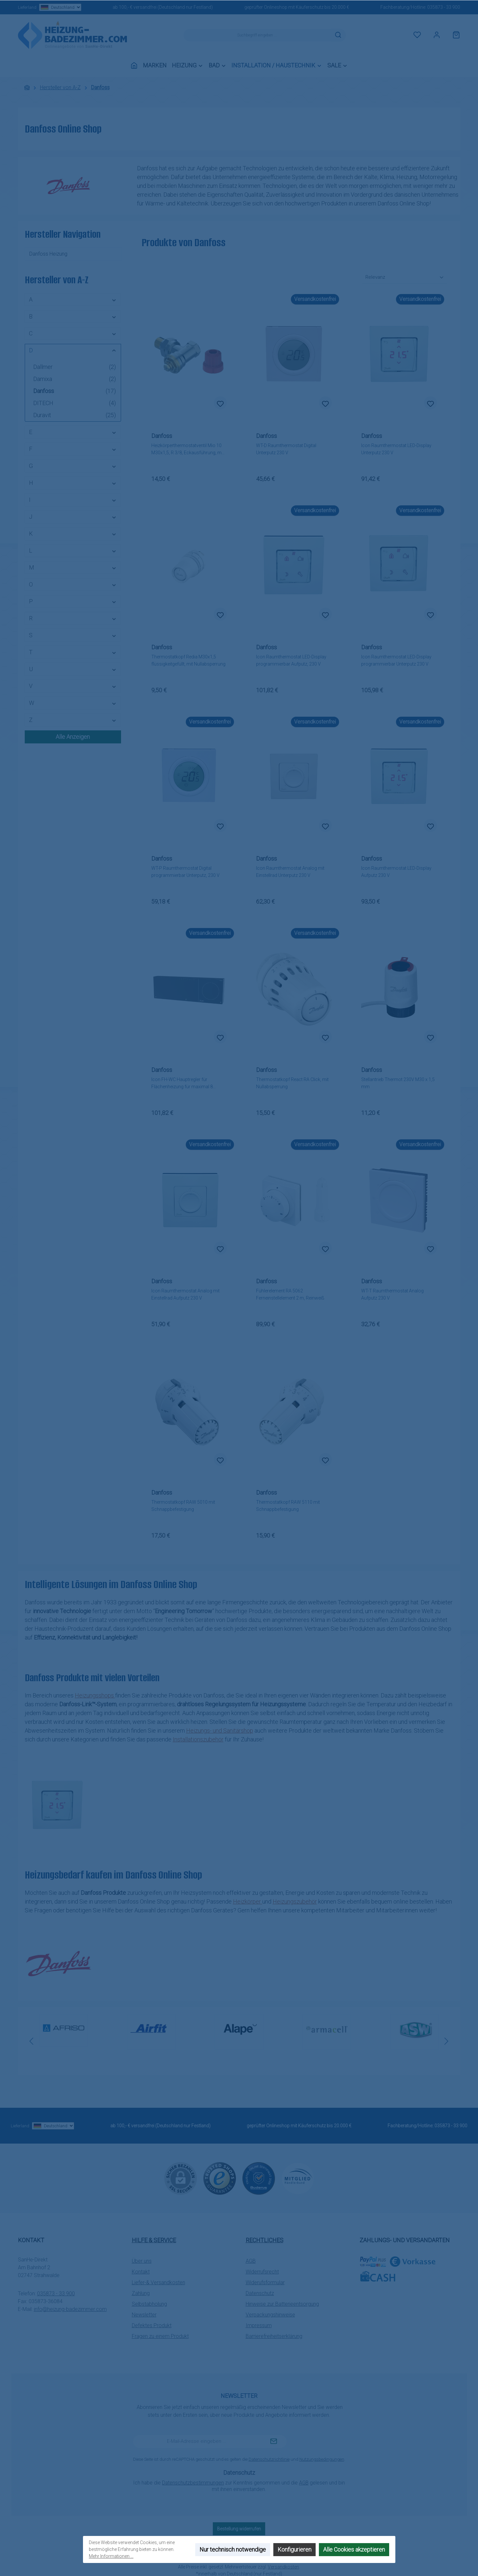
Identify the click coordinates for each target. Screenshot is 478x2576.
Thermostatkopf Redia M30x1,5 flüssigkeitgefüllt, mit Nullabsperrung (188, 660)
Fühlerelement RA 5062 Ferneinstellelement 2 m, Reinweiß (290, 1294)
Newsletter (144, 2315)
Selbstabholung (149, 2304)
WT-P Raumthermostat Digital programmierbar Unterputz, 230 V (185, 872)
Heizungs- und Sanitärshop (219, 1730)
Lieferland (49, 7)
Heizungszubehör (295, 1901)
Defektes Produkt (151, 2325)
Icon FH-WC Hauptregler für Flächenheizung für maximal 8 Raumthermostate (182, 1083)
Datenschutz (260, 2293)
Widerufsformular (265, 2282)
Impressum (259, 2325)
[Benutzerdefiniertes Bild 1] (219, 2178)
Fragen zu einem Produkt (160, 2336)
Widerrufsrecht (262, 2272)
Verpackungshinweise (270, 2315)
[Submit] (274, 2441)
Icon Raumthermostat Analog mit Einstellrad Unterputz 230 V (290, 872)
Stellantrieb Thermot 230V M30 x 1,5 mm (398, 1083)
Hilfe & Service (154, 2240)
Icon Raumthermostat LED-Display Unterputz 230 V (396, 449)
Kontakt (141, 2272)
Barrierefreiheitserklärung (274, 2336)
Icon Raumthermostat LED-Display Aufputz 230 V (396, 872)
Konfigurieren (294, 2549)
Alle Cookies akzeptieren (354, 2549)
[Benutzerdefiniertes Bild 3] (297, 2178)
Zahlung (141, 2293)
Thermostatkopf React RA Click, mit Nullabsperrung (292, 1083)
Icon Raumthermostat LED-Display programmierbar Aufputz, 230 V (291, 660)
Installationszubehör (198, 1739)
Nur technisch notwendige (232, 2549)
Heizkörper (247, 1901)
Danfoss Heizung (48, 254)
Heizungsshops (95, 1695)
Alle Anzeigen (73, 736)
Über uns (142, 2261)
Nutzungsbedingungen (321, 2459)
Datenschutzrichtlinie (269, 2459)
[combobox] (257, 35)
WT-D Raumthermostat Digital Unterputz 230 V (286, 449)
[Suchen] (338, 35)
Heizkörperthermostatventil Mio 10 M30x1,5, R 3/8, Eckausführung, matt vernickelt (189, 449)
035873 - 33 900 (443, 7)
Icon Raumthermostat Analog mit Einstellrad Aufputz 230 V (185, 1294)
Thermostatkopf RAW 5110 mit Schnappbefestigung (288, 1505)
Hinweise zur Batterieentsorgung (282, 2304)
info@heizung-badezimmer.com (70, 2309)
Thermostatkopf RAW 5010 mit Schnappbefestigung (183, 1505)
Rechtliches (264, 2240)
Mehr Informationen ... (111, 2556)
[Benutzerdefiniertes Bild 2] (258, 2178)
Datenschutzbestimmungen (193, 2483)
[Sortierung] (404, 277)
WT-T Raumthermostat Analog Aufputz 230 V (392, 1294)
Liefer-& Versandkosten (158, 2282)
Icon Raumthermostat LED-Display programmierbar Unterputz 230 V (396, 660)
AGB (251, 2261)
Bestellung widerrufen (239, 2528)
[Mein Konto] (437, 35)
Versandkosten (283, 2566)
